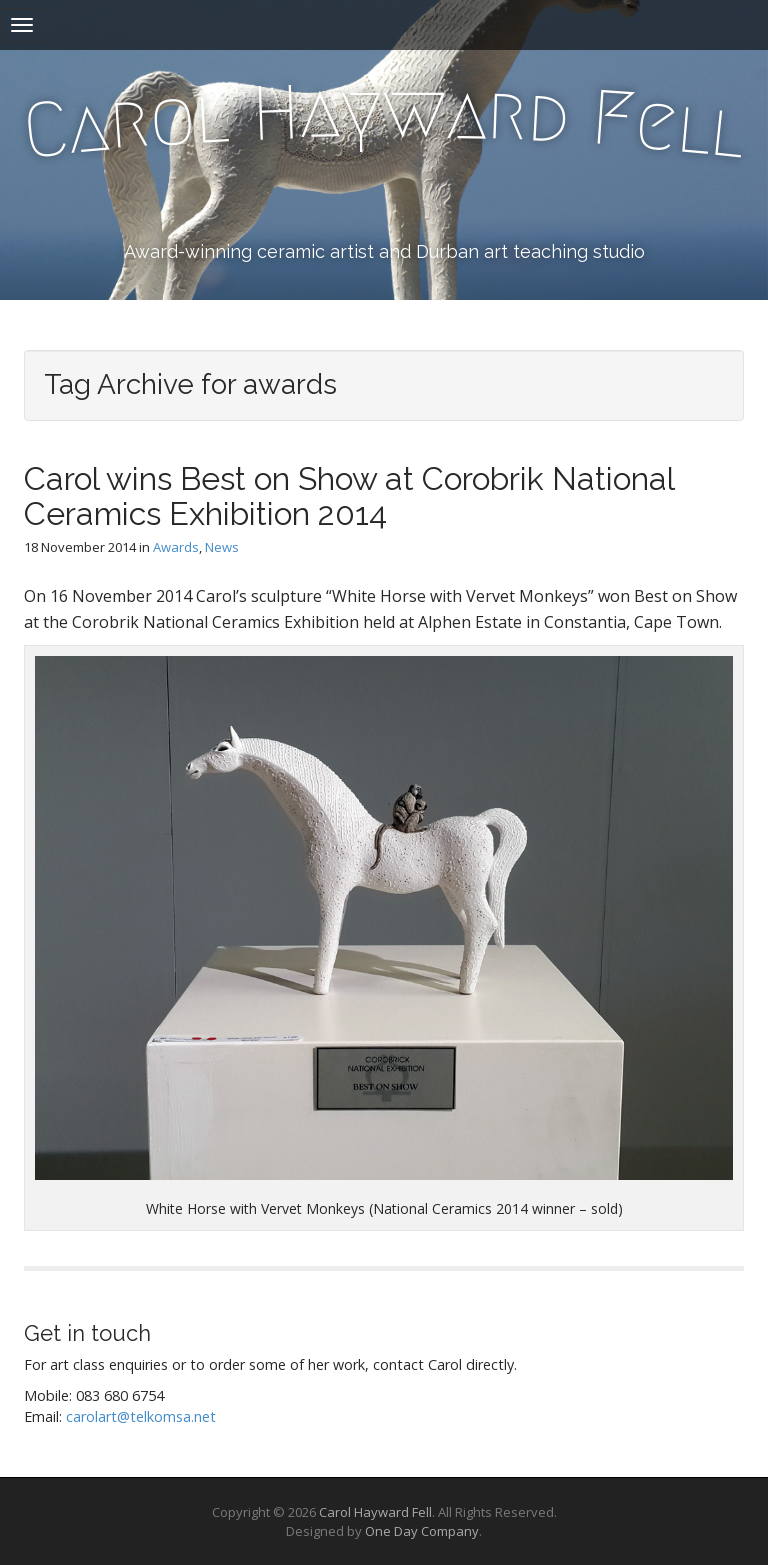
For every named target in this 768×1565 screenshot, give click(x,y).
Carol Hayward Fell (375, 1512)
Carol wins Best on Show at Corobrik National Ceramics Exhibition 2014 (349, 496)
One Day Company (422, 1531)
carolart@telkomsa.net (141, 1416)
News (222, 547)
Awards (176, 547)
